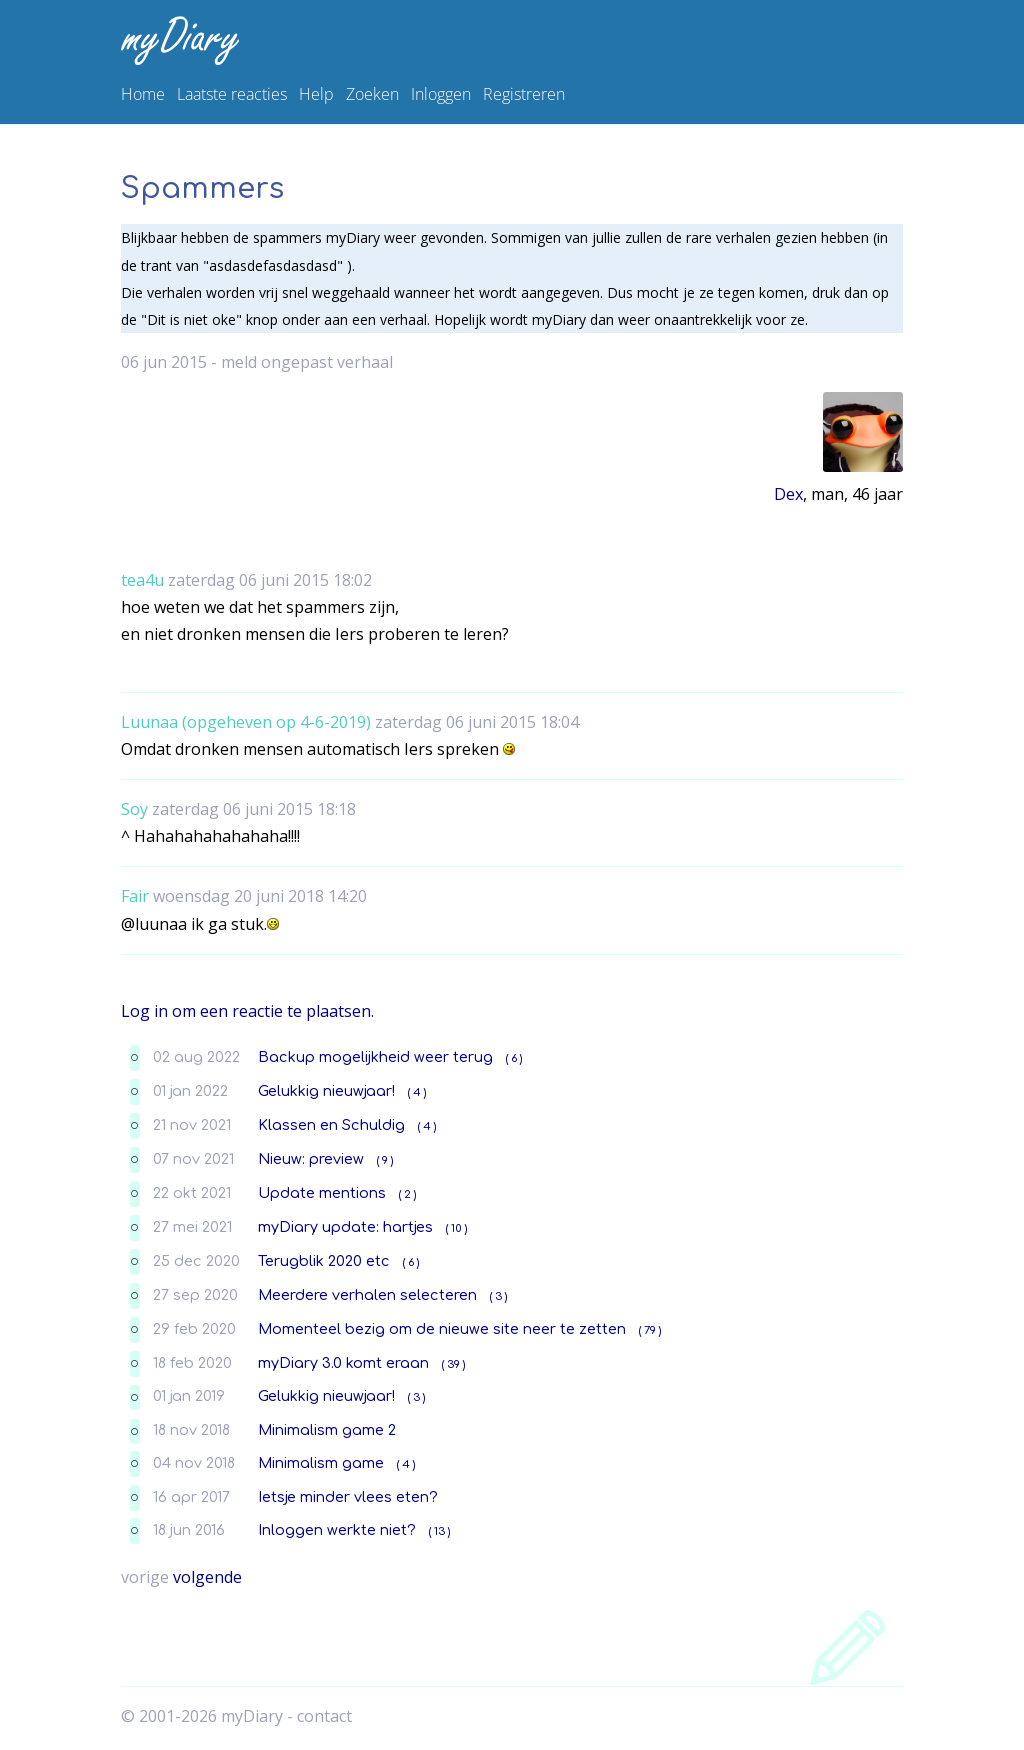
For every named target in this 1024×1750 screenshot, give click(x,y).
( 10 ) (456, 1228)
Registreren (524, 94)
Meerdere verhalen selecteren (367, 1295)
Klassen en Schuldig (331, 1125)
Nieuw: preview (311, 1159)
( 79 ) (650, 1330)
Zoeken (372, 94)
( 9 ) (385, 1160)
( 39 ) (453, 1364)
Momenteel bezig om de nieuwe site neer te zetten (442, 1329)
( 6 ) (514, 1058)
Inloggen (441, 94)
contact (324, 1716)
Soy (134, 809)
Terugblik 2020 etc (324, 1261)
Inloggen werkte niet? (337, 1530)
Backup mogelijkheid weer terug (375, 1057)
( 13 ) (439, 1531)
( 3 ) (498, 1296)
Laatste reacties (232, 94)
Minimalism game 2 (327, 1430)
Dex (788, 494)
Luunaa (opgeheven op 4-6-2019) (246, 722)
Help (316, 94)
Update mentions (322, 1193)
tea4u (142, 580)
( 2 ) (407, 1194)
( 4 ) (417, 1092)
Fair (135, 896)
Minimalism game (321, 1463)
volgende (207, 1577)
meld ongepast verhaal (307, 362)
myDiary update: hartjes (345, 1227)
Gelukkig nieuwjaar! (326, 1091)
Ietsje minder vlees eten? (348, 1497)
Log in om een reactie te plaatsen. (247, 1011)
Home (143, 94)
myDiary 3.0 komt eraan (343, 1363)
